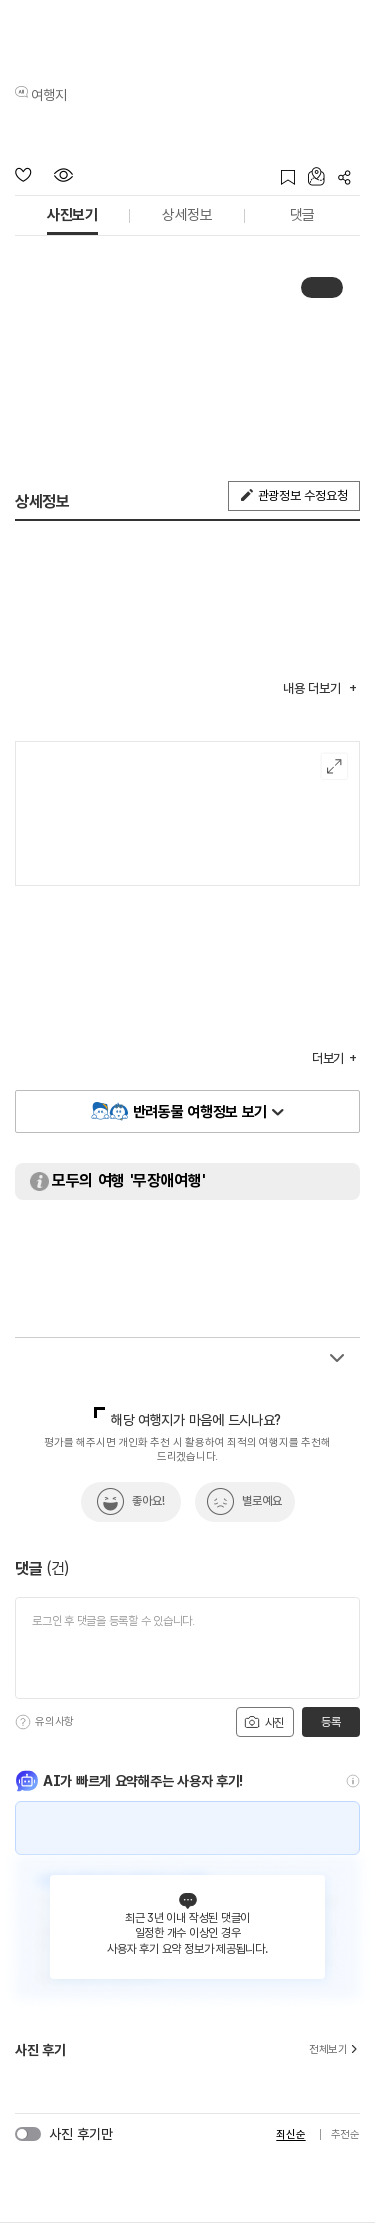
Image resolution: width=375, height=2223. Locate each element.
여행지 (49, 95)
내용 (313, 688)
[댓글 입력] (187, 1648)
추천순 (345, 2134)
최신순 (290, 2134)
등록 (330, 1722)
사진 (264, 1722)
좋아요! (148, 1501)
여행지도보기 (334, 766)
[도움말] (23, 1722)
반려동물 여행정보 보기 (200, 1112)
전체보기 (334, 2050)
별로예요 (262, 1501)
